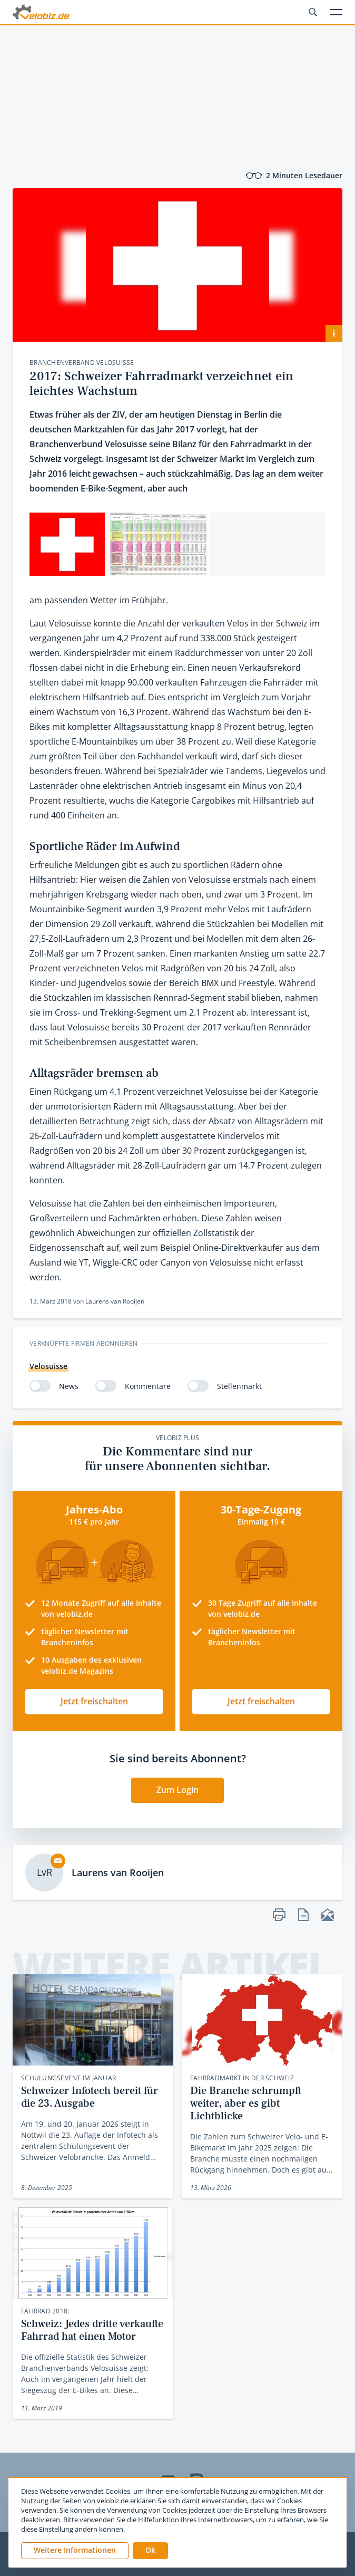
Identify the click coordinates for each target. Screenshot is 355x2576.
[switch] (40, 1386)
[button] (150, 2550)
